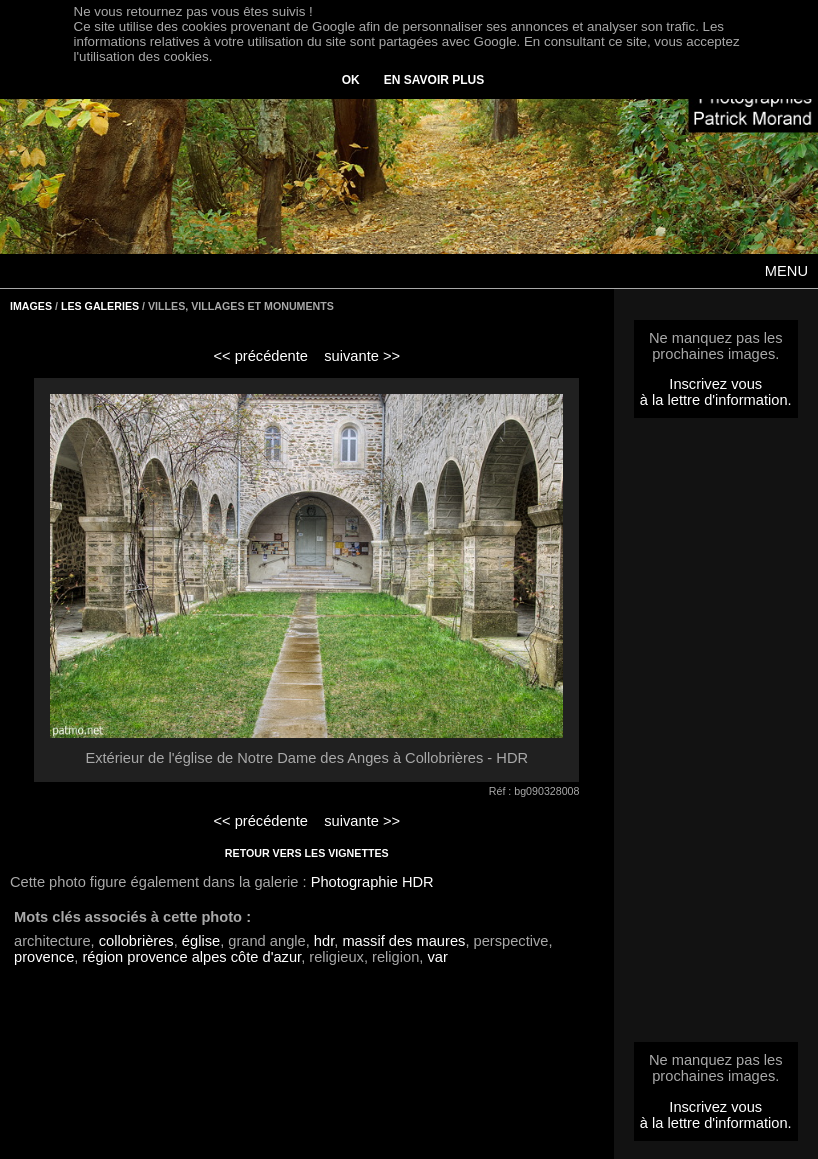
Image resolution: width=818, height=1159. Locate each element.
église (201, 941)
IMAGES (31, 306)
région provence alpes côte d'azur (191, 957)
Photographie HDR (372, 882)
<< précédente (260, 356)
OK (351, 80)
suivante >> (362, 356)
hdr (324, 941)
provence (44, 957)
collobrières (136, 941)
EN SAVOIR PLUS (434, 80)
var (437, 957)
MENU (786, 271)
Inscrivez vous (715, 384)
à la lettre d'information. (716, 400)
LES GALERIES (100, 306)
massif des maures (403, 941)
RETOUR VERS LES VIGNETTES (307, 853)
